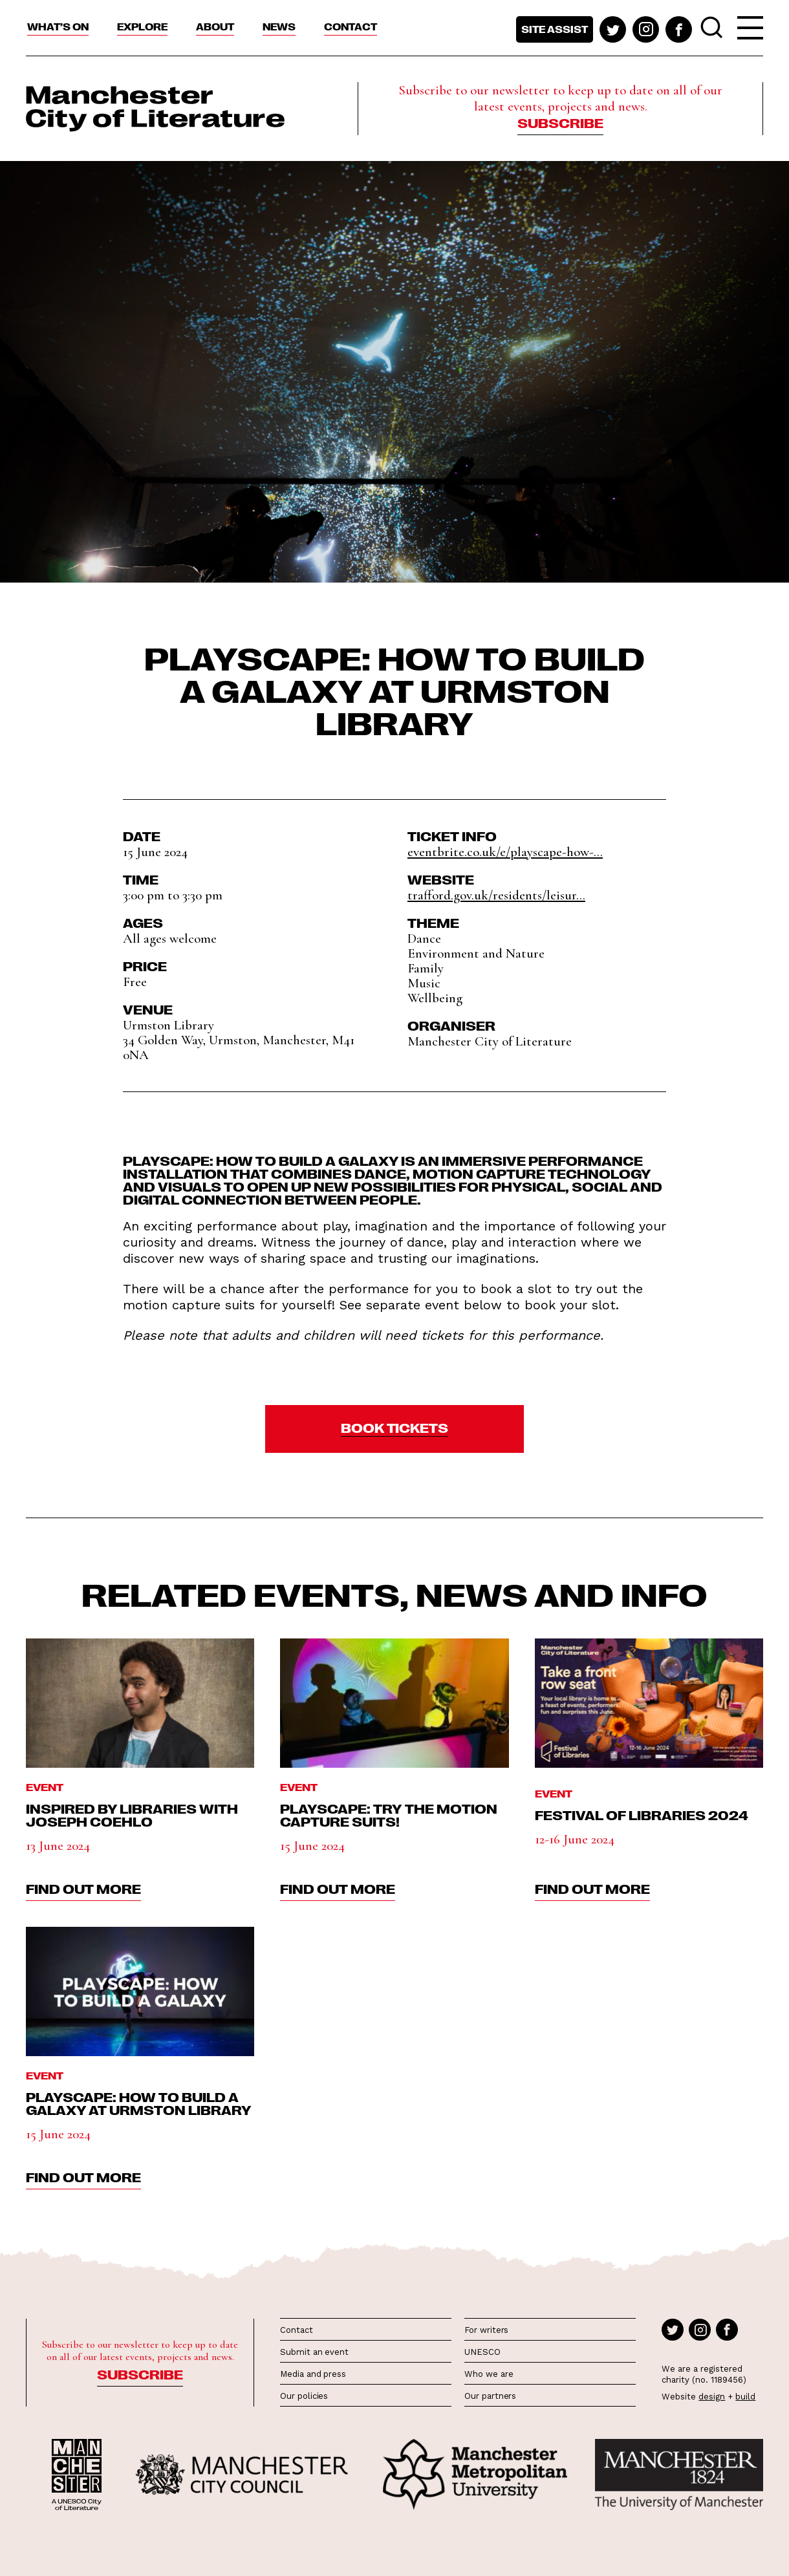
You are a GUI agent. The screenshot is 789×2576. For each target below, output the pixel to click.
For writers (486, 2330)
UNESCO (482, 2352)
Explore (142, 26)
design (711, 2396)
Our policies (304, 2396)
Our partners (490, 2396)
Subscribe (560, 122)
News (279, 26)
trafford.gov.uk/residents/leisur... (496, 895)
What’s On (58, 26)
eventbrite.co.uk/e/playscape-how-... (505, 852)
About (215, 26)
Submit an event (314, 2352)
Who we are (488, 2374)
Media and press (313, 2374)
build (745, 2396)
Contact (350, 26)
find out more (83, 1888)
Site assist (554, 29)
